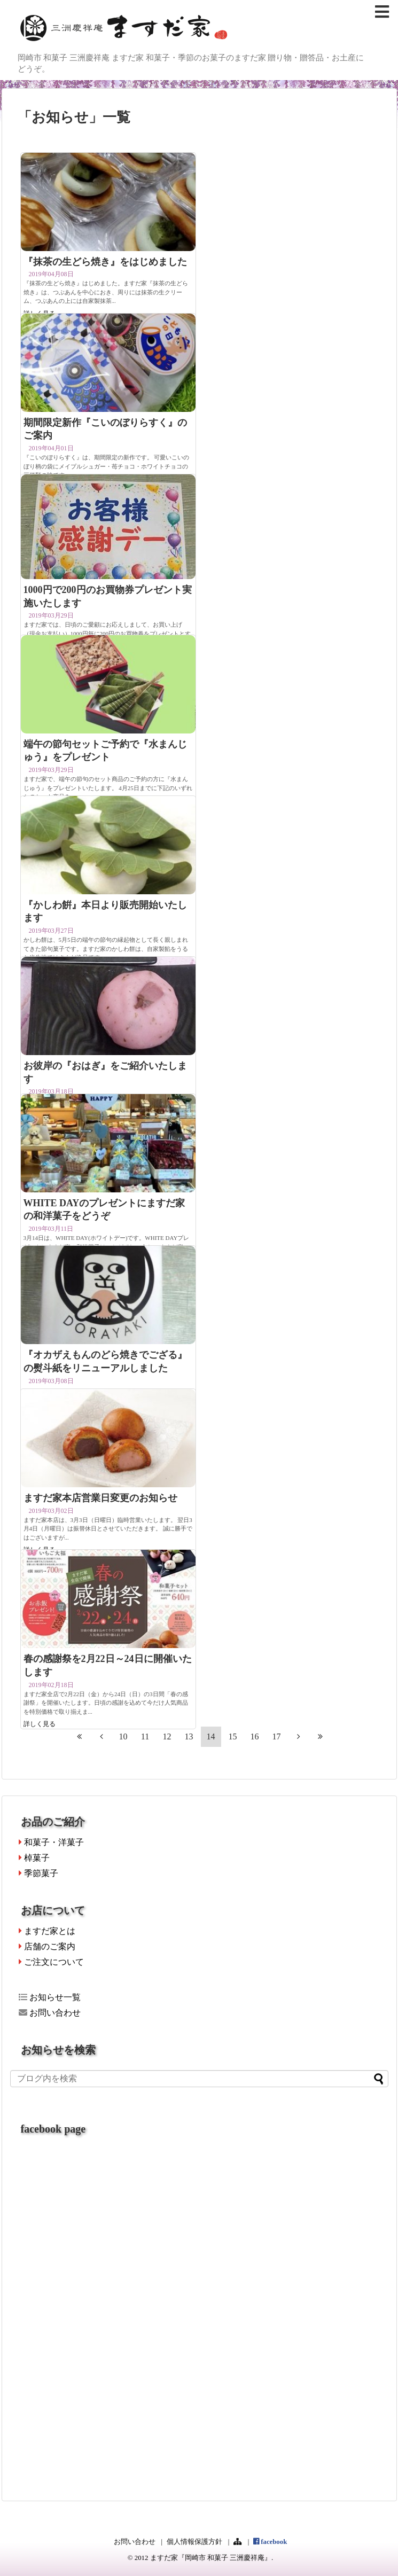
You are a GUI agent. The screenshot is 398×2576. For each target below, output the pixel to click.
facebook (270, 2542)
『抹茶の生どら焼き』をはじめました (105, 261)
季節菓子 (38, 1873)
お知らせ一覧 (50, 1997)
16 (255, 1736)
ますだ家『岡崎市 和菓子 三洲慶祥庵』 (210, 2558)
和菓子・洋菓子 (51, 1842)
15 (233, 1736)
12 (167, 1736)
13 (189, 1736)
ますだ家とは (47, 1930)
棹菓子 (34, 1857)
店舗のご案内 (47, 1946)
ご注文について (51, 1961)
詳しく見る (40, 1724)
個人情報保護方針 (194, 2542)
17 (276, 1736)
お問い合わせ (50, 2012)
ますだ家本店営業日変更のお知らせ (100, 1498)
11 (145, 1736)
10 (123, 1736)
